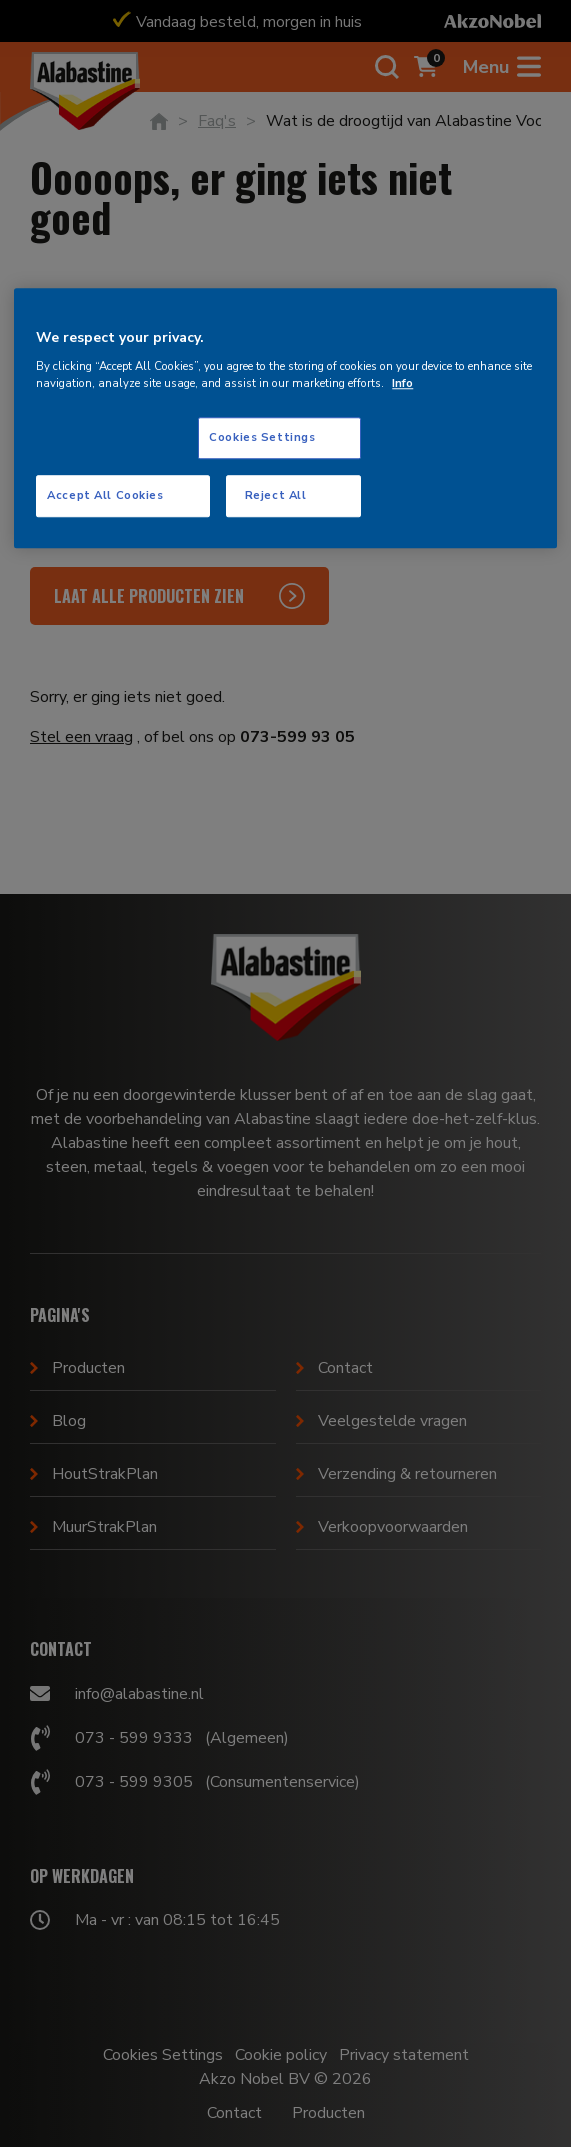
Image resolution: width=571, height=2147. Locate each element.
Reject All (276, 495)
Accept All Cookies (105, 495)
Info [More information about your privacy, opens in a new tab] (402, 383)
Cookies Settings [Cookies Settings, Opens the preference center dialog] (262, 437)
